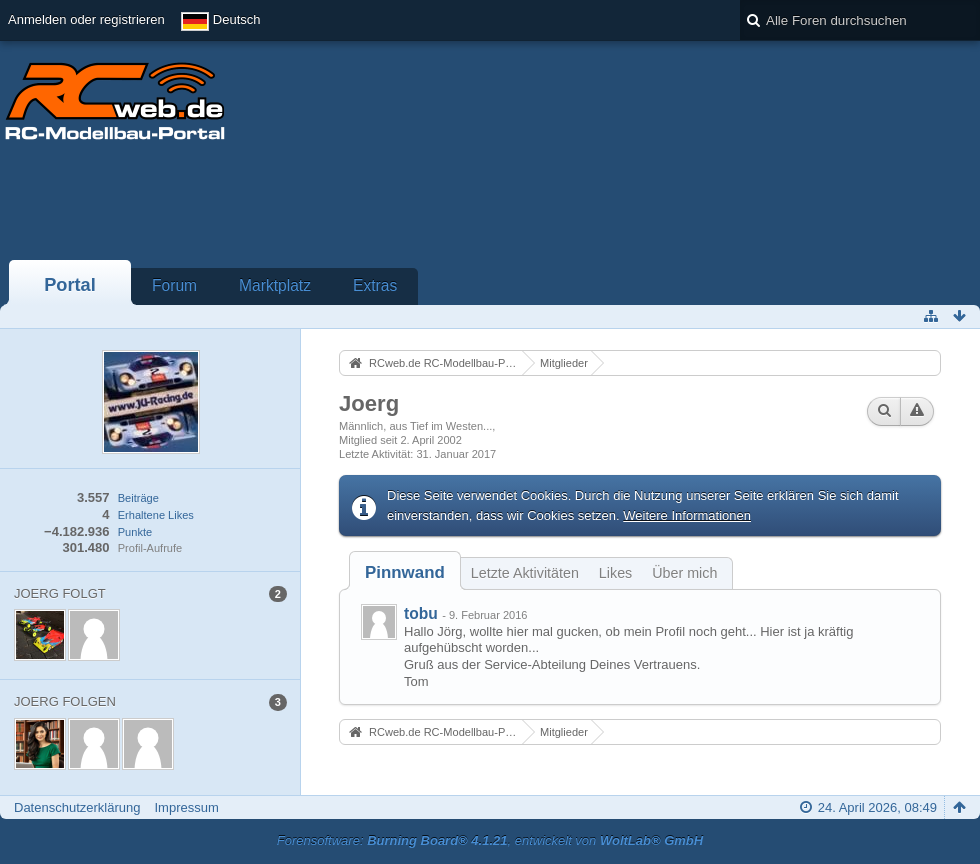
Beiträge (138, 498)
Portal (70, 285)
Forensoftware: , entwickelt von (490, 840)
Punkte (135, 532)
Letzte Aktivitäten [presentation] (525, 573)
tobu (421, 613)
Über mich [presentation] (684, 573)
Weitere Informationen (687, 515)
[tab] (405, 572)
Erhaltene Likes (156, 515)
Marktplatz (275, 285)
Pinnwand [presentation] (405, 572)
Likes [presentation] (615, 573)
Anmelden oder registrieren (86, 19)
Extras (375, 285)
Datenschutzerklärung (77, 807)
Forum (174, 285)
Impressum (186, 807)
